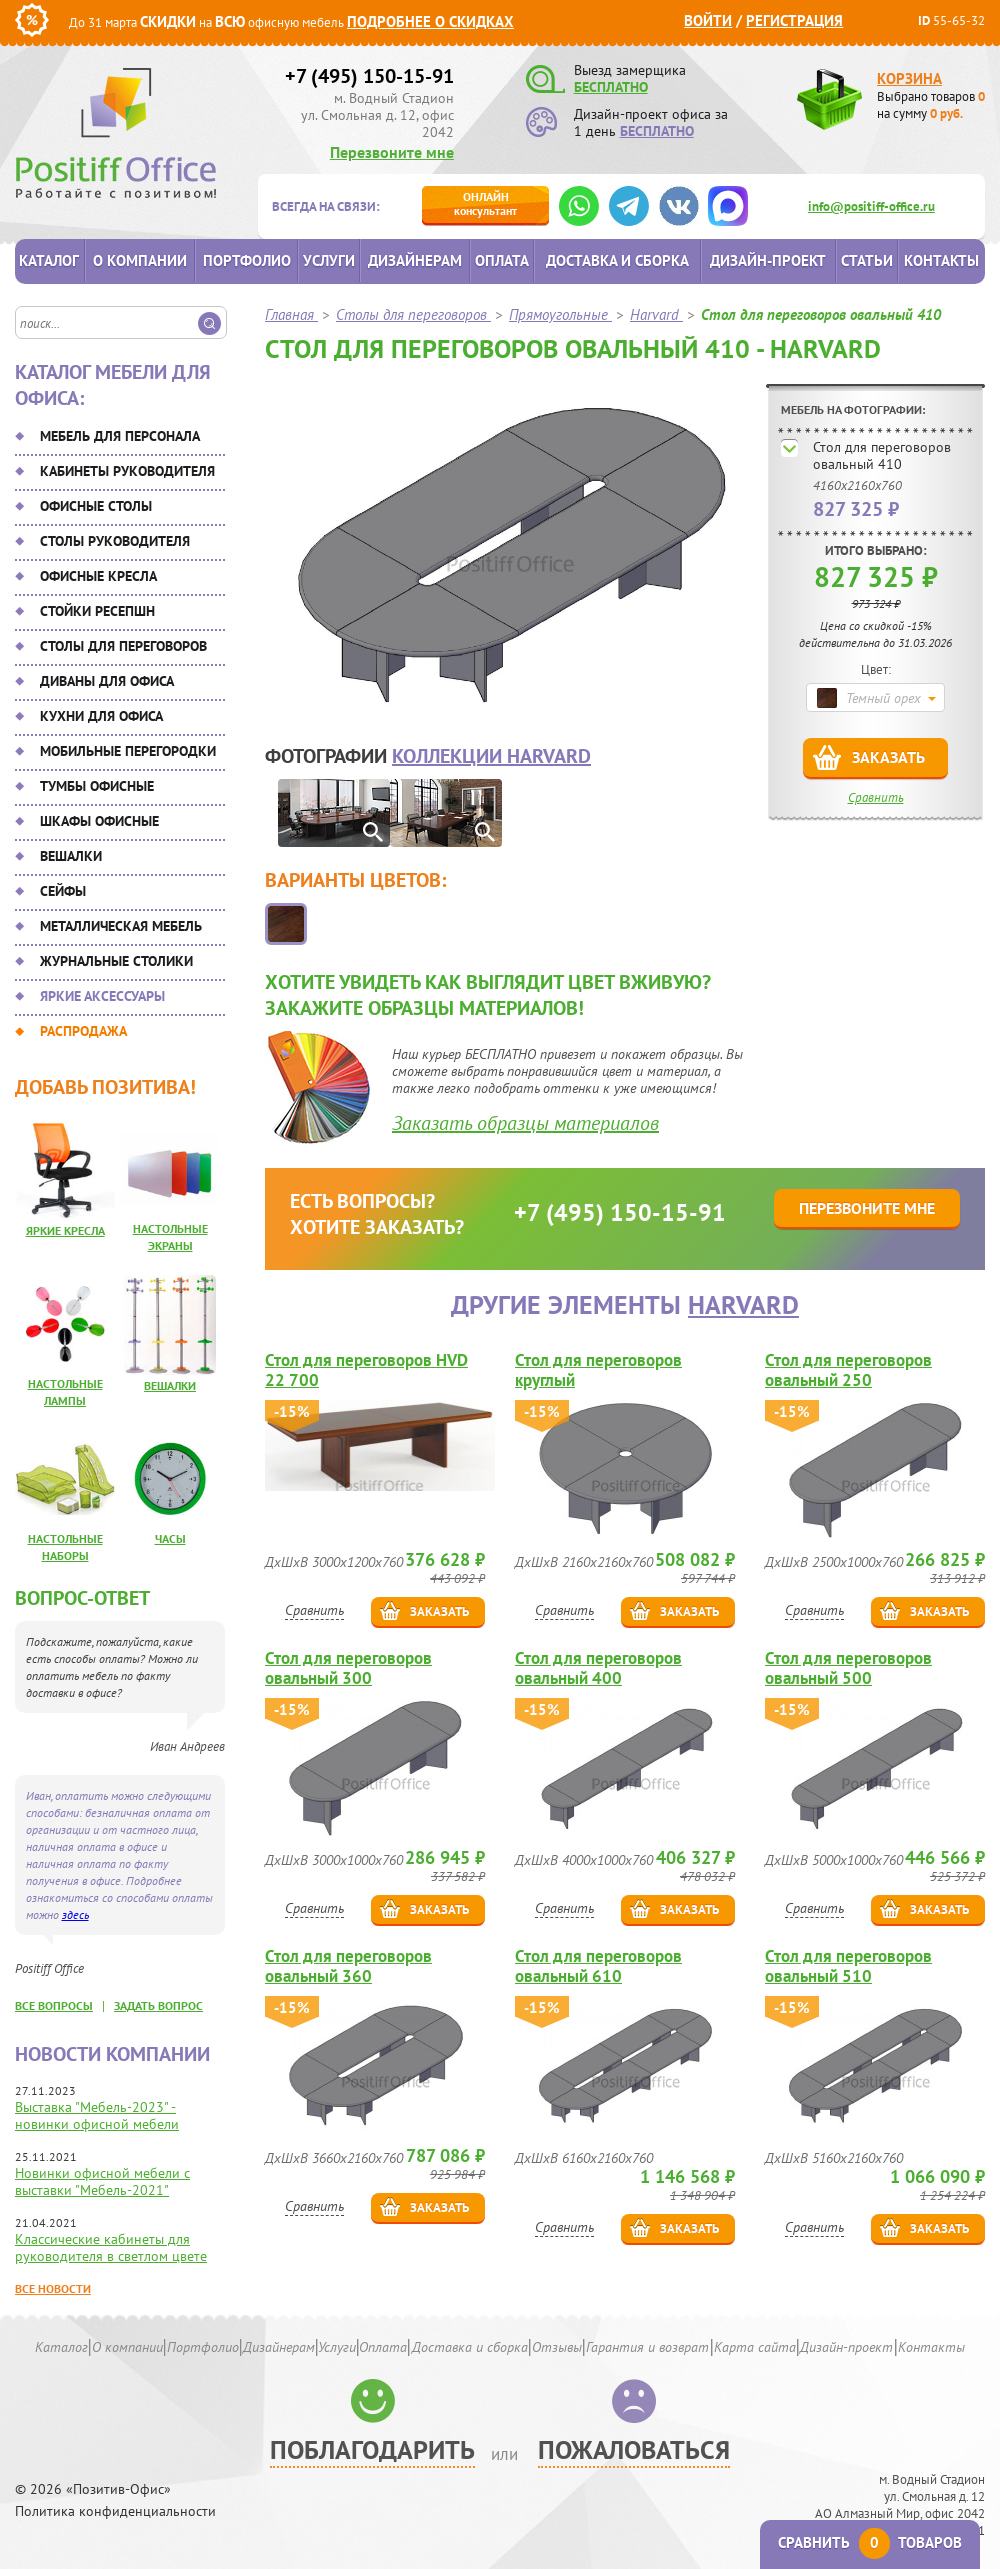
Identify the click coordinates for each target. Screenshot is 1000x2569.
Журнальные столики (116, 961)
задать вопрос (158, 2005)
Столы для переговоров (123, 646)
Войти (708, 20)
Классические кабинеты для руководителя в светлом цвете (111, 2247)
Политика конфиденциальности (115, 2511)
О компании (140, 260)
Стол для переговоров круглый (598, 1370)
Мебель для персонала (120, 436)
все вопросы (54, 2005)
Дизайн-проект (768, 260)
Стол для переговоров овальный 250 (848, 1370)
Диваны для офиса (107, 681)
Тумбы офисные (97, 786)
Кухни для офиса (101, 716)
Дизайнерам (415, 260)
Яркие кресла (65, 1230)
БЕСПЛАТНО (611, 87)
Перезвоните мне (392, 152)
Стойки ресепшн (97, 611)
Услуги (329, 260)
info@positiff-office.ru (871, 206)
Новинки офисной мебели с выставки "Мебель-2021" (102, 2181)
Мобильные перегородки (128, 751)
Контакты (941, 260)
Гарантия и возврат (647, 2347)
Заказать (888, 757)
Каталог (49, 260)
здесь (75, 1914)
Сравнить (876, 797)
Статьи (867, 260)
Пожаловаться (634, 2449)
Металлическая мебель (121, 926)
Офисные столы (96, 506)
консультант (485, 203)
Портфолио (247, 260)
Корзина (909, 78)
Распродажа (83, 1031)
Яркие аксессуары (102, 996)
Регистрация (794, 20)
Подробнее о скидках (430, 21)
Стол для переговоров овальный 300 (348, 1668)
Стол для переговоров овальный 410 (882, 455)
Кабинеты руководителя (127, 471)
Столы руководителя (115, 541)
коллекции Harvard (491, 756)
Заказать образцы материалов (525, 1123)
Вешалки (71, 856)
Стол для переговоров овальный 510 (848, 1966)
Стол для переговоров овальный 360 (348, 1966)
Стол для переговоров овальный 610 (598, 1966)
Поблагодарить (372, 2449)
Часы (170, 1538)
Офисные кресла (98, 576)
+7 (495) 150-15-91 (369, 76)
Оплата (502, 260)
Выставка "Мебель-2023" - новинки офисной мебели (97, 2115)
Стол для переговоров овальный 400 (598, 1668)
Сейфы (63, 891)
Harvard (743, 1304)
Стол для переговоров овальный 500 (848, 1668)
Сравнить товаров (870, 2542)
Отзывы (557, 2347)
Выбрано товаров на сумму (931, 105)
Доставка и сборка (617, 260)
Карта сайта (755, 2347)
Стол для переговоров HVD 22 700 (366, 1370)
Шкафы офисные (99, 821)
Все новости (53, 2288)
